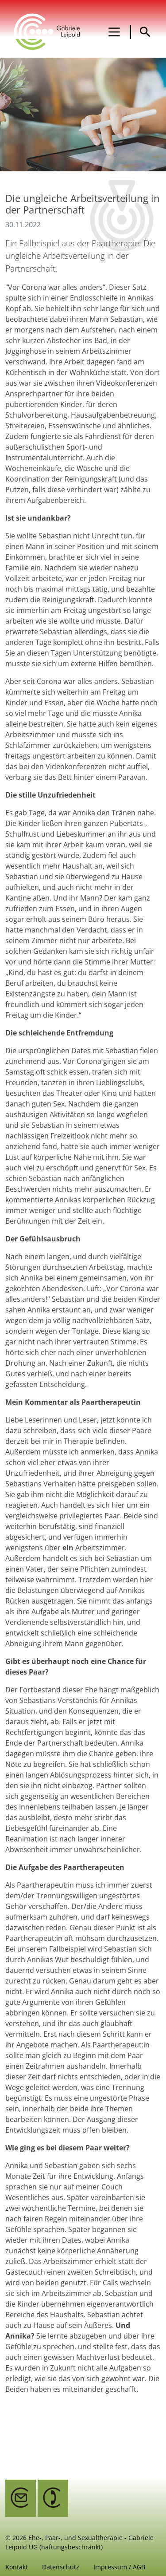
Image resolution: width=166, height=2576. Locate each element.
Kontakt (16, 2567)
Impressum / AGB (119, 2567)
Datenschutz (60, 2567)
